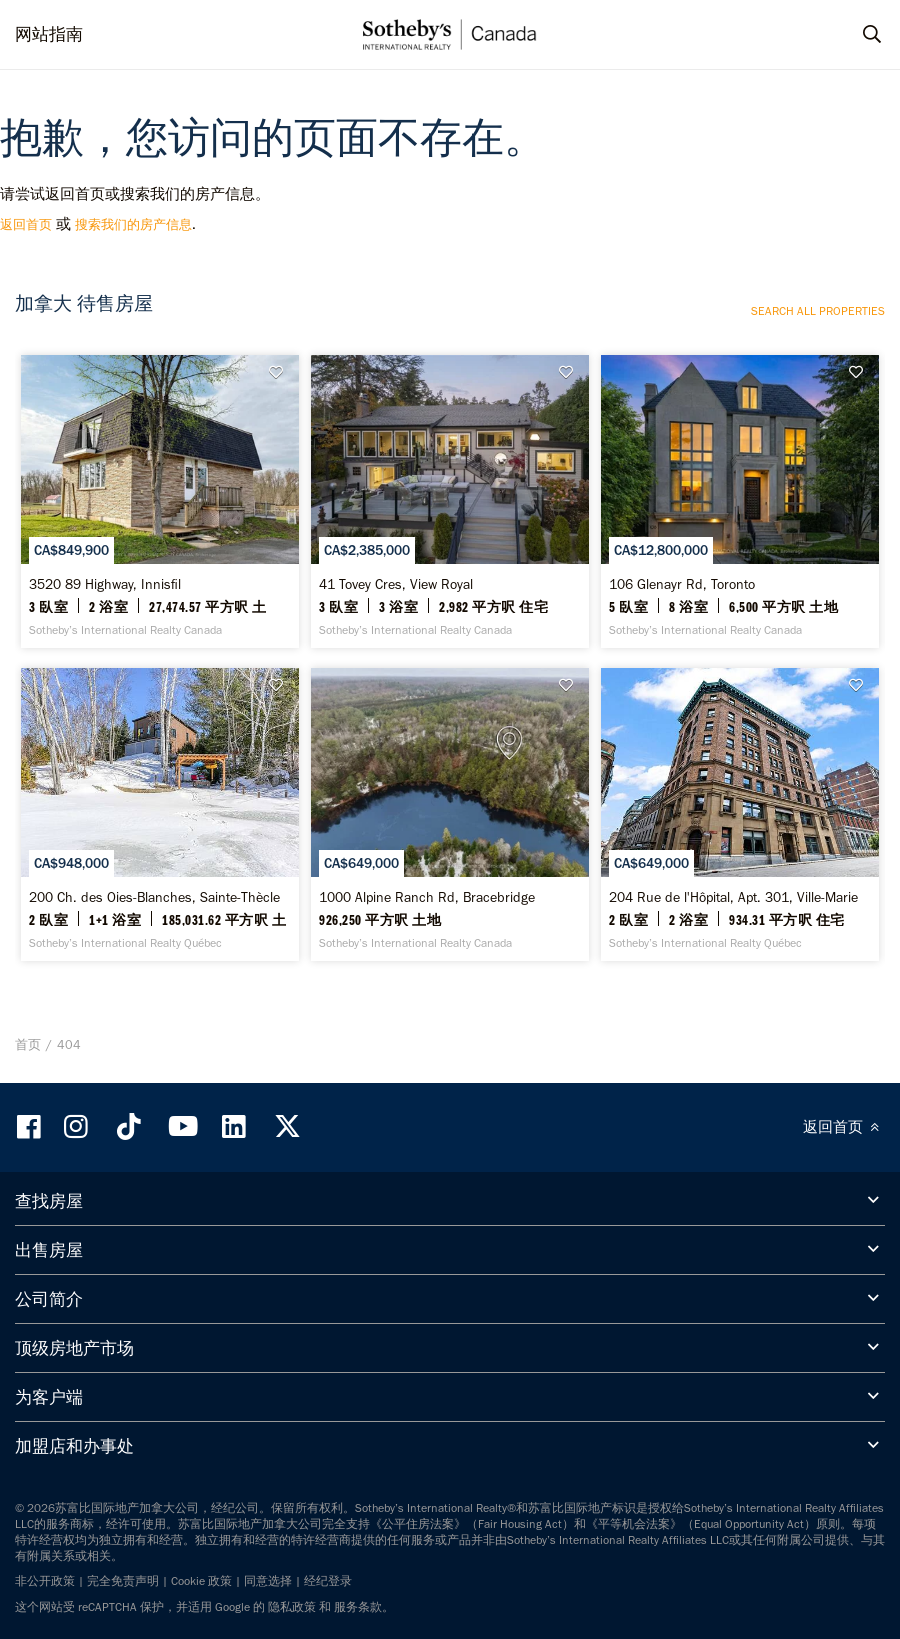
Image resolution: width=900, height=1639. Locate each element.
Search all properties (818, 311)
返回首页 (26, 224)
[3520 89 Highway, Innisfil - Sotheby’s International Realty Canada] (160, 498)
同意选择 (268, 1567)
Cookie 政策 (201, 1567)
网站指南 (49, 34)
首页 (28, 1030)
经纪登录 (328, 1567)
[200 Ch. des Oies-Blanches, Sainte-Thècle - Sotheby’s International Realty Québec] (160, 804)
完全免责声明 (123, 1567)
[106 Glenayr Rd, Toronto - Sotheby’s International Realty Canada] (740, 498)
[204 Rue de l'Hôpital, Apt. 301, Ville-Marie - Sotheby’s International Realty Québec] (740, 804)
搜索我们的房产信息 (133, 224)
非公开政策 (45, 1567)
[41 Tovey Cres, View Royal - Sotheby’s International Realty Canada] (450, 498)
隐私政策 (292, 1593)
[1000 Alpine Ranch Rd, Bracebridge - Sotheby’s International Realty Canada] (450, 804)
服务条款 (358, 1593)
